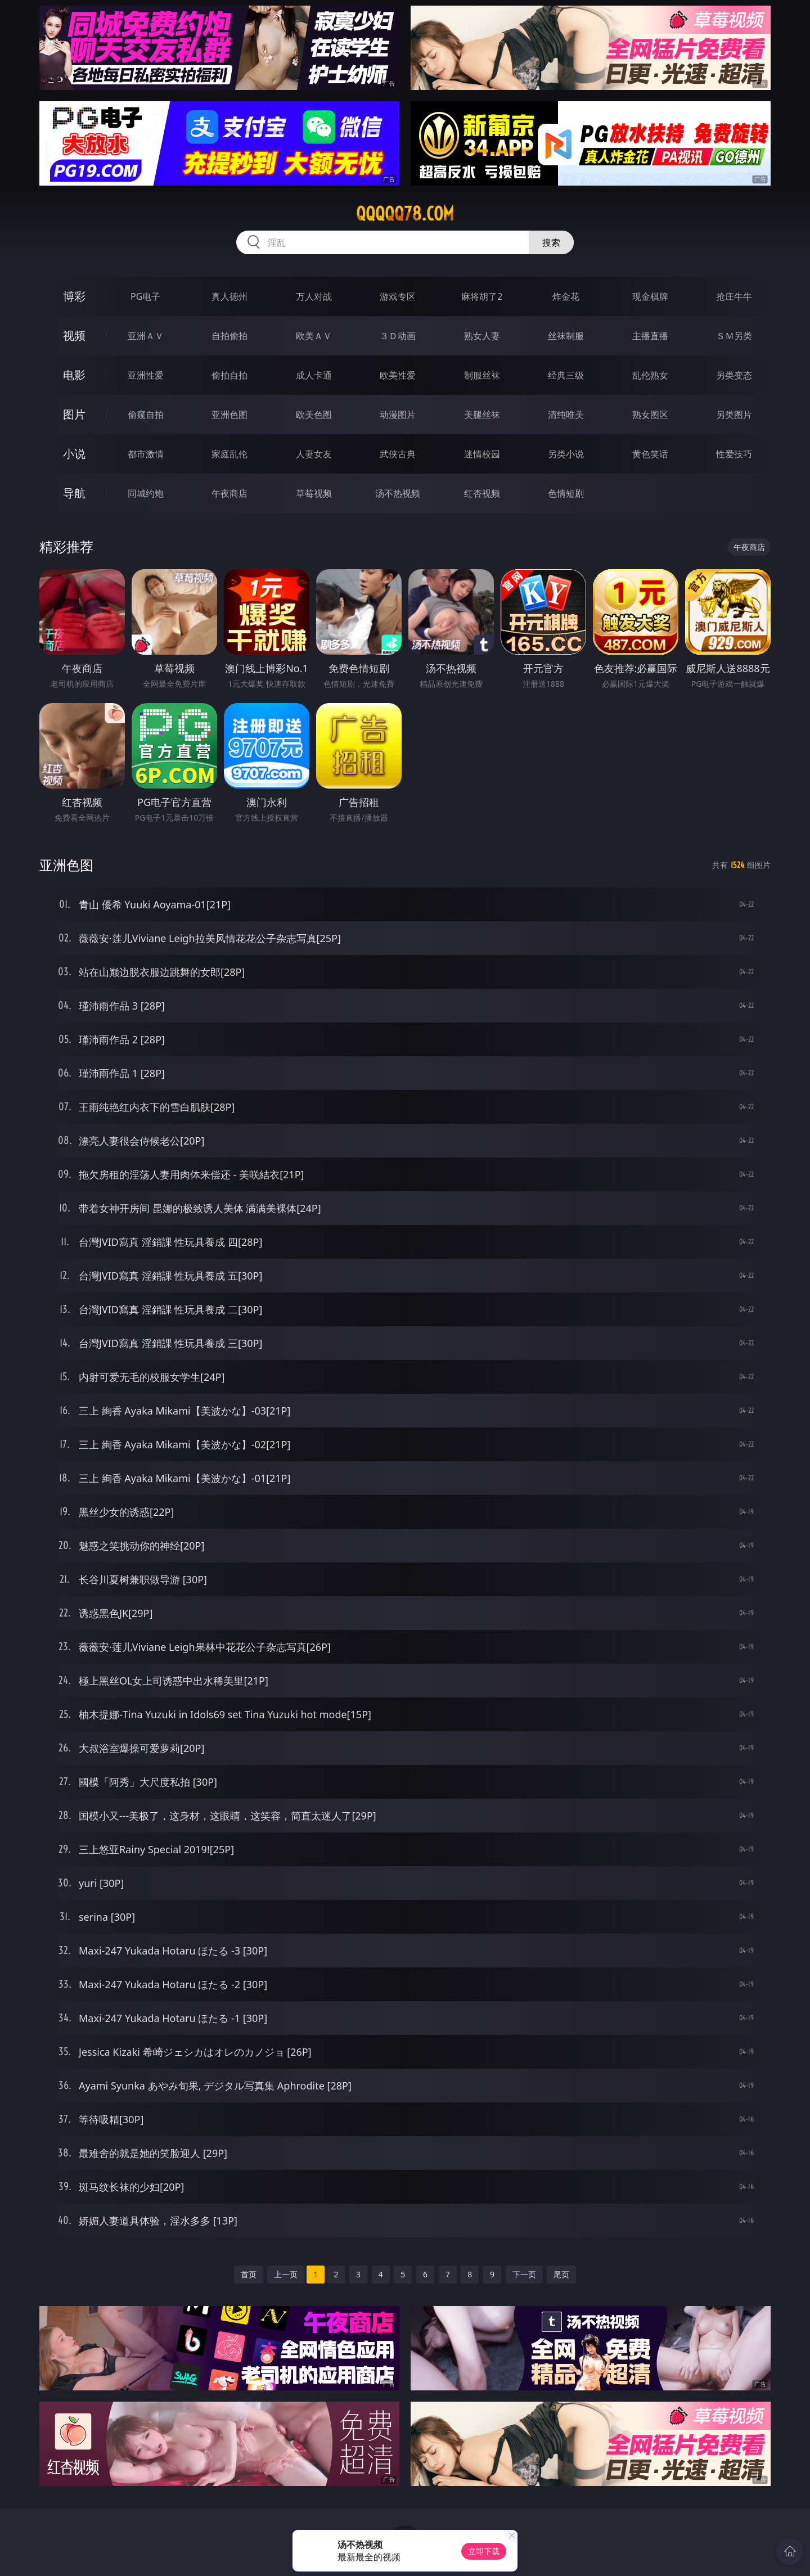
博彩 (74, 296)
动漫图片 (398, 414)
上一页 (286, 2274)
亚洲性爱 (146, 375)
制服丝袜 (482, 375)
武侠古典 (398, 454)
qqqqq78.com (405, 213)
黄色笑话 (650, 454)
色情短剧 (566, 493)
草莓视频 (314, 493)
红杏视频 (482, 493)
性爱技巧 (734, 454)
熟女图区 (650, 414)
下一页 (524, 2274)
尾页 (561, 2274)
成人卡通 (314, 375)
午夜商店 (230, 493)
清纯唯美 (566, 414)
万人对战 (314, 296)
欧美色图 (314, 414)
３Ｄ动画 (398, 336)
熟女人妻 (482, 336)
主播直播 (650, 336)
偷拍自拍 (230, 375)
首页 (248, 2274)
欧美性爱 (398, 375)
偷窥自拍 (146, 414)
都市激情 (146, 454)
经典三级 (566, 375)
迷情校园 (482, 454)
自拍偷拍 (230, 336)
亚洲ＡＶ (146, 336)
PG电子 (145, 296)
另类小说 (566, 454)
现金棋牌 (650, 296)
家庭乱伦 (230, 454)
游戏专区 (398, 296)
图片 (74, 414)
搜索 (551, 242)
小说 (74, 453)
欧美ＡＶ (314, 336)
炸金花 (565, 296)
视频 (74, 335)
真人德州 (230, 296)
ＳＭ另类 (734, 336)
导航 (74, 493)
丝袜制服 (566, 336)
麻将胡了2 (481, 296)
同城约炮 (146, 493)
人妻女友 (314, 454)
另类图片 (734, 414)
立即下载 (484, 2551)
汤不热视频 (397, 493)
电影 (74, 374)
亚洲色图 (230, 414)
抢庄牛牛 (734, 296)
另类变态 (734, 375)
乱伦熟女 (650, 375)
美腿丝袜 (482, 414)
